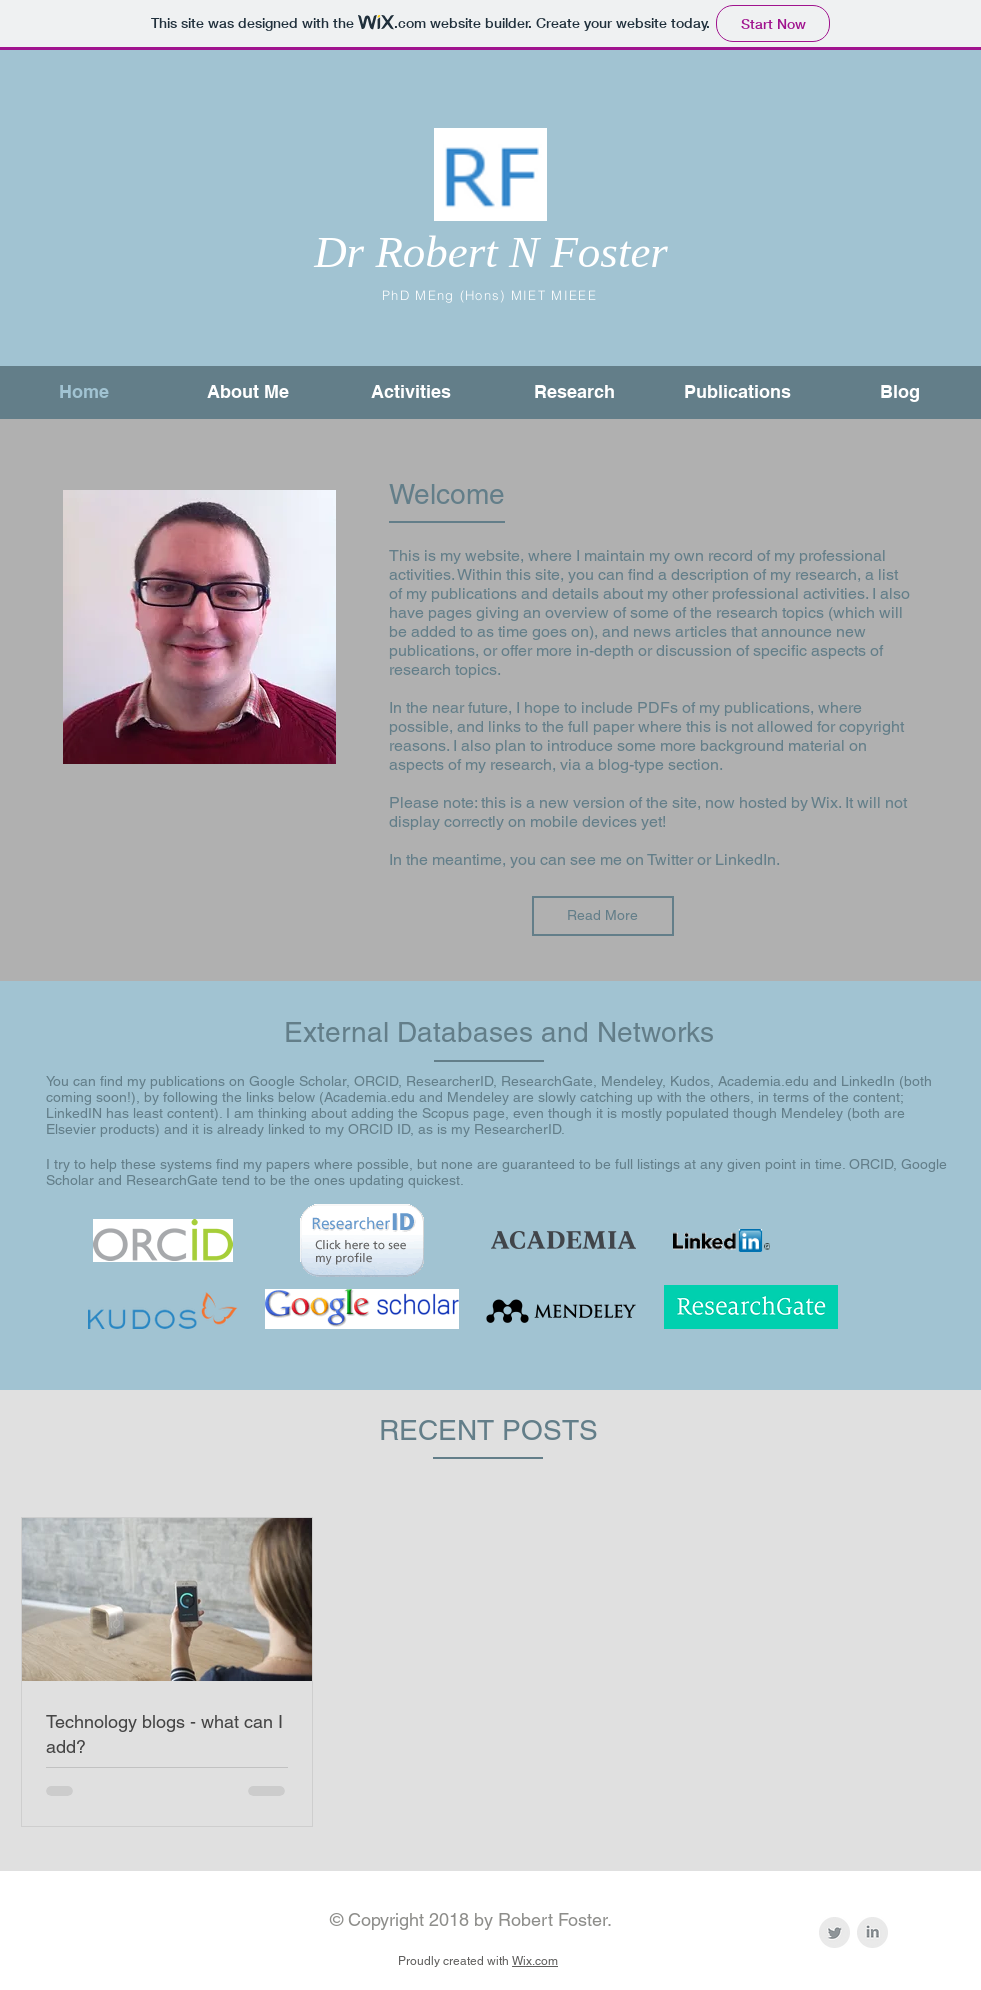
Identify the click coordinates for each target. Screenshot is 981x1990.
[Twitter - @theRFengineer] (834, 1932)
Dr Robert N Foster (491, 252)
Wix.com (535, 1961)
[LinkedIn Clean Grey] (872, 1932)
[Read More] (603, 916)
